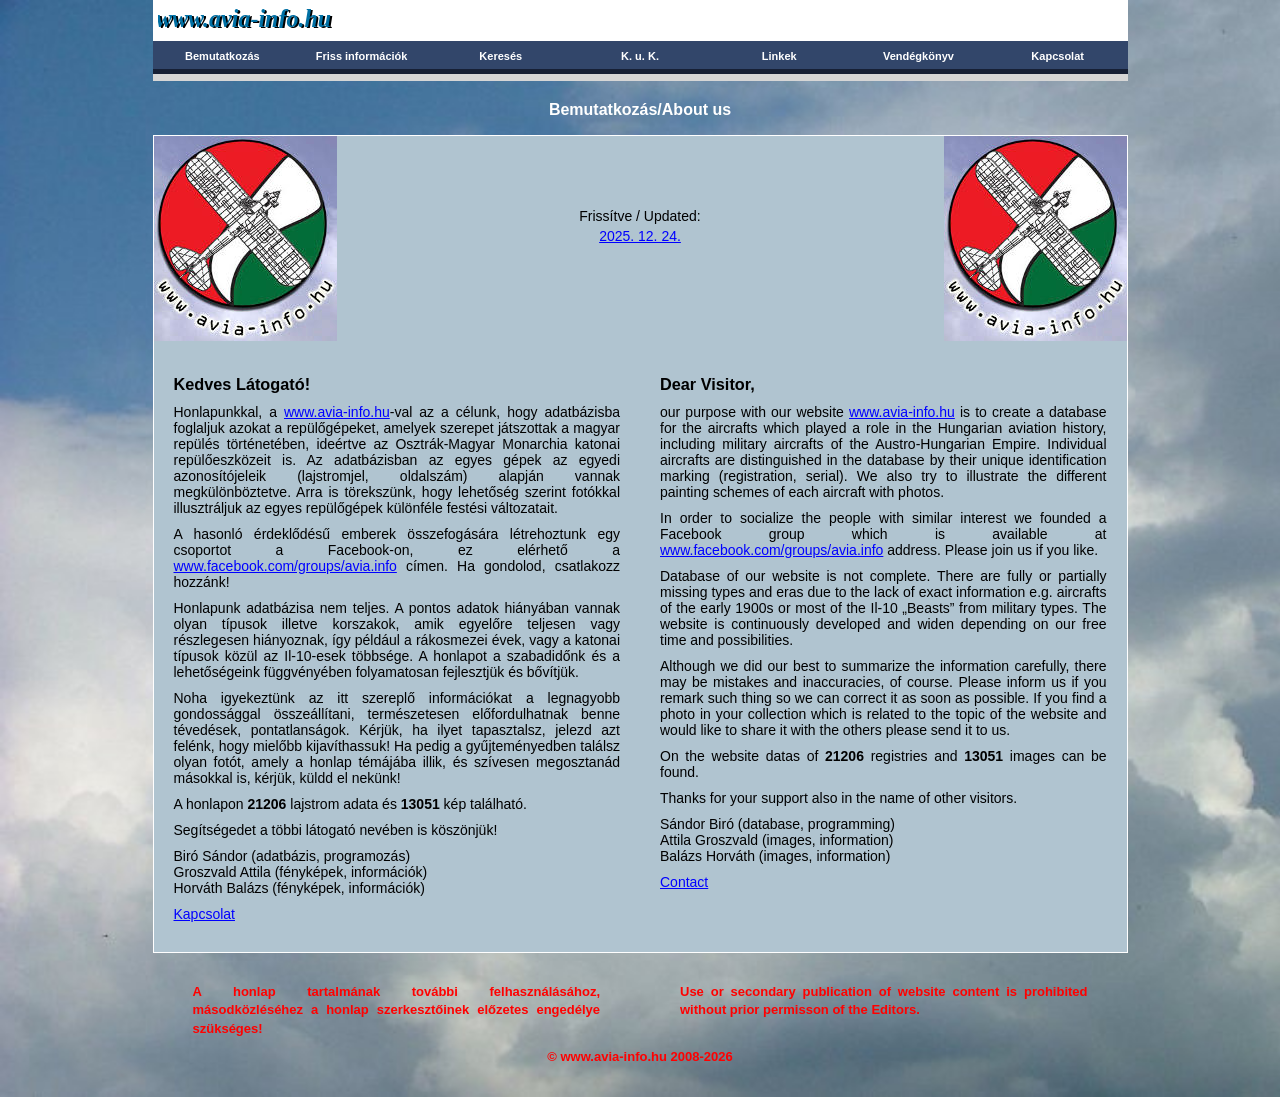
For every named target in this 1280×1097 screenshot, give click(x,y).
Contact (684, 882)
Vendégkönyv (918, 56)
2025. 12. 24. (640, 236)
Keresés (500, 56)
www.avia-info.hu (337, 412)
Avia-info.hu (279, 19)
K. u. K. (640, 56)
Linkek (779, 56)
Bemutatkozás (222, 56)
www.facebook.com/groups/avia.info (285, 566)
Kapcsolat (1057, 56)
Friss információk (362, 56)
